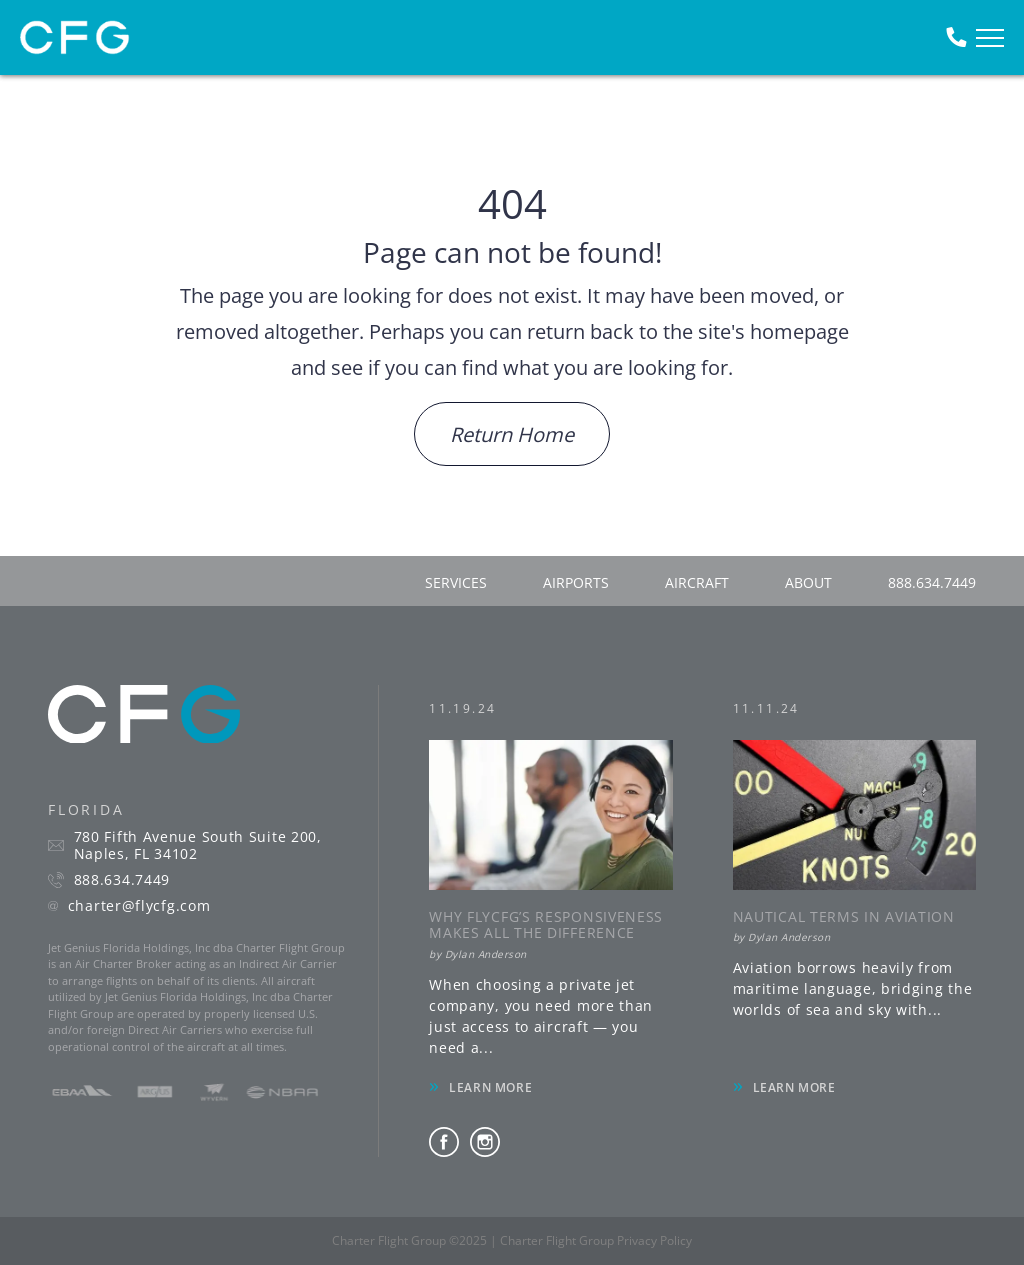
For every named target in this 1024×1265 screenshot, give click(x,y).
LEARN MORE (490, 1087)
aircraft (697, 582)
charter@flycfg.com (139, 906)
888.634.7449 (932, 582)
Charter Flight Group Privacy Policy (596, 1240)
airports (576, 582)
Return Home (512, 434)
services (456, 582)
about (808, 582)
